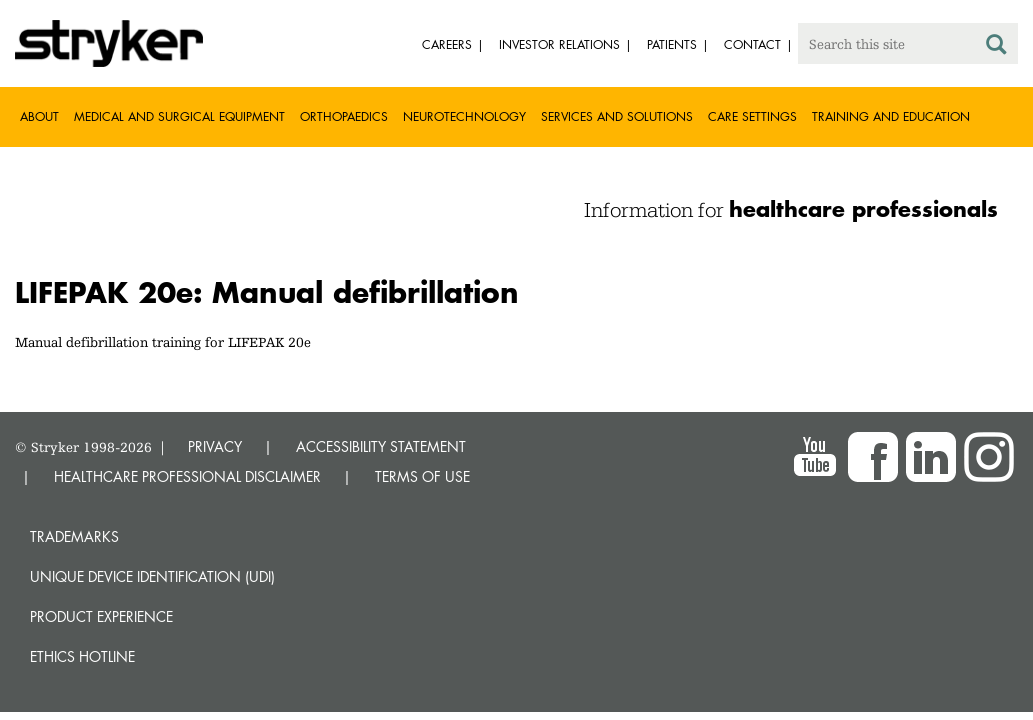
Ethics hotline (82, 656)
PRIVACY (215, 446)
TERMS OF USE (422, 476)
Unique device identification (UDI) (152, 576)
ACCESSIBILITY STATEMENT (381, 446)
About (39, 116)
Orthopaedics (344, 116)
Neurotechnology (464, 116)
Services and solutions (617, 116)
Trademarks (74, 536)
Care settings (752, 116)
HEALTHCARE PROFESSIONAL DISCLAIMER (187, 476)
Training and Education (891, 116)
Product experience (101, 616)
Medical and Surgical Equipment (179, 116)
